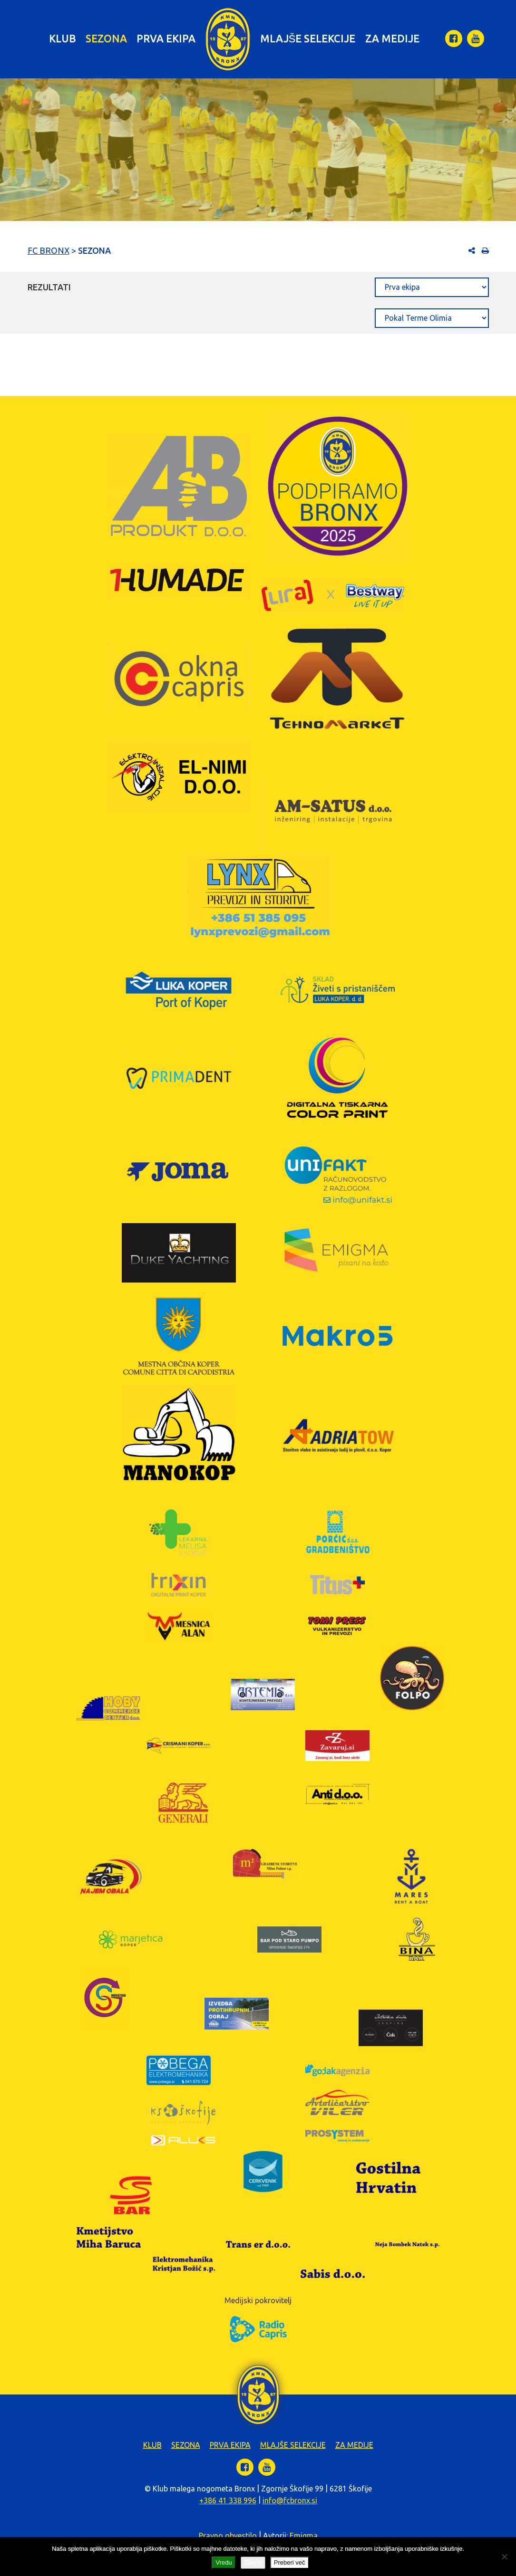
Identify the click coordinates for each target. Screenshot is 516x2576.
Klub (62, 38)
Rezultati (49, 287)
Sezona (106, 38)
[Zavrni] (504, 2556)
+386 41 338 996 (227, 2500)
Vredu (223, 2562)
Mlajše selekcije (308, 38)
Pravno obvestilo (228, 2535)
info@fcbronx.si (290, 2500)
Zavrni (253, 2562)
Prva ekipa (165, 38)
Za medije (392, 38)
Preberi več (289, 2562)
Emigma (304, 2535)
